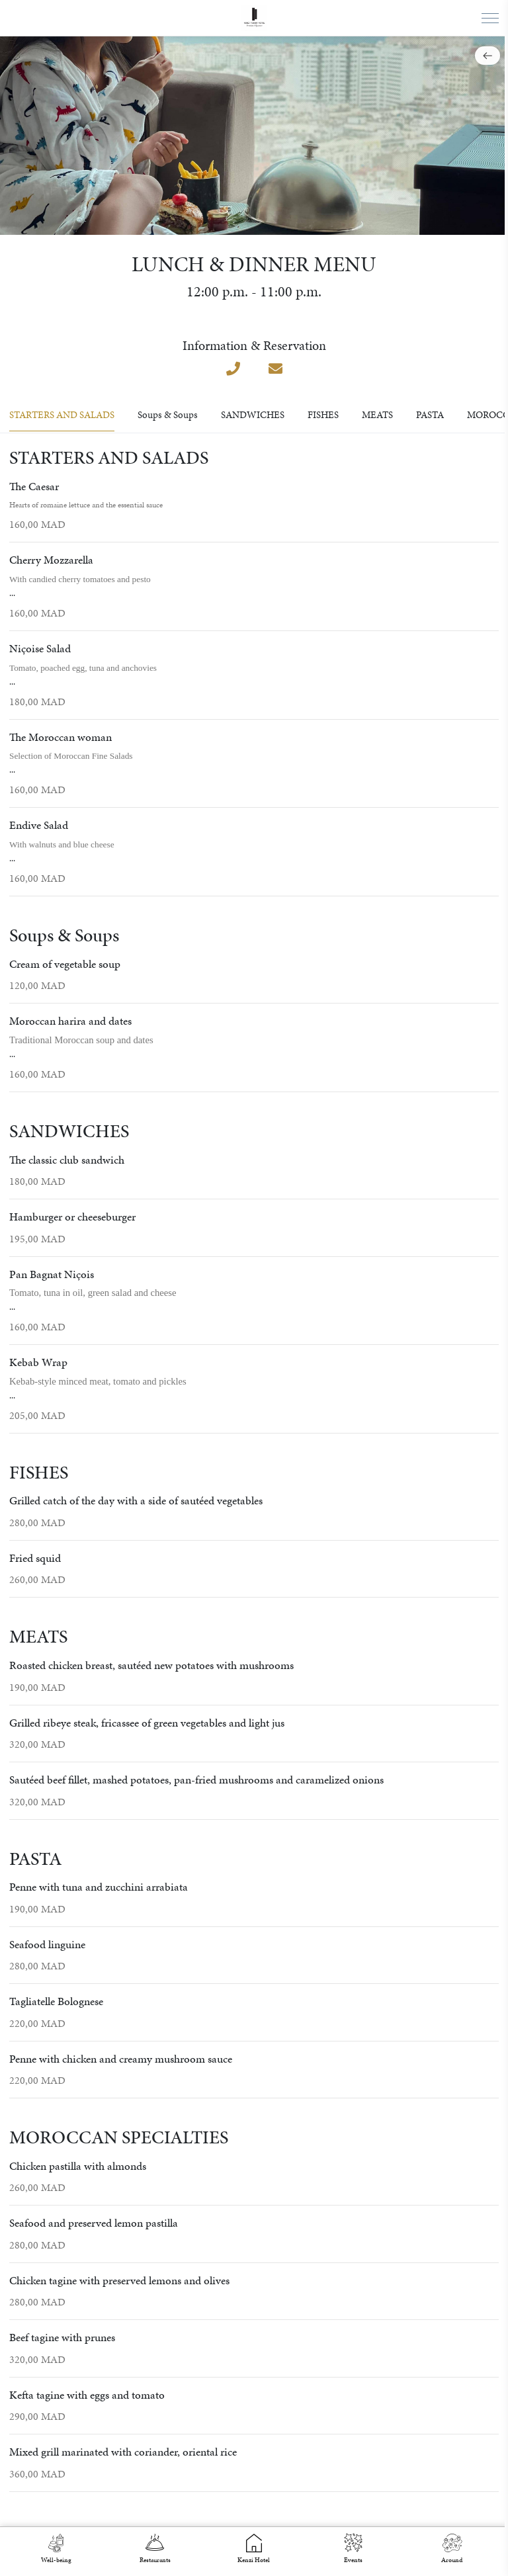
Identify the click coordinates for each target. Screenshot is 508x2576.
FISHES (323, 415)
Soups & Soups (168, 415)
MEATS (377, 415)
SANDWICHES (252, 415)
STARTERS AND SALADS (61, 415)
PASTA (430, 415)
